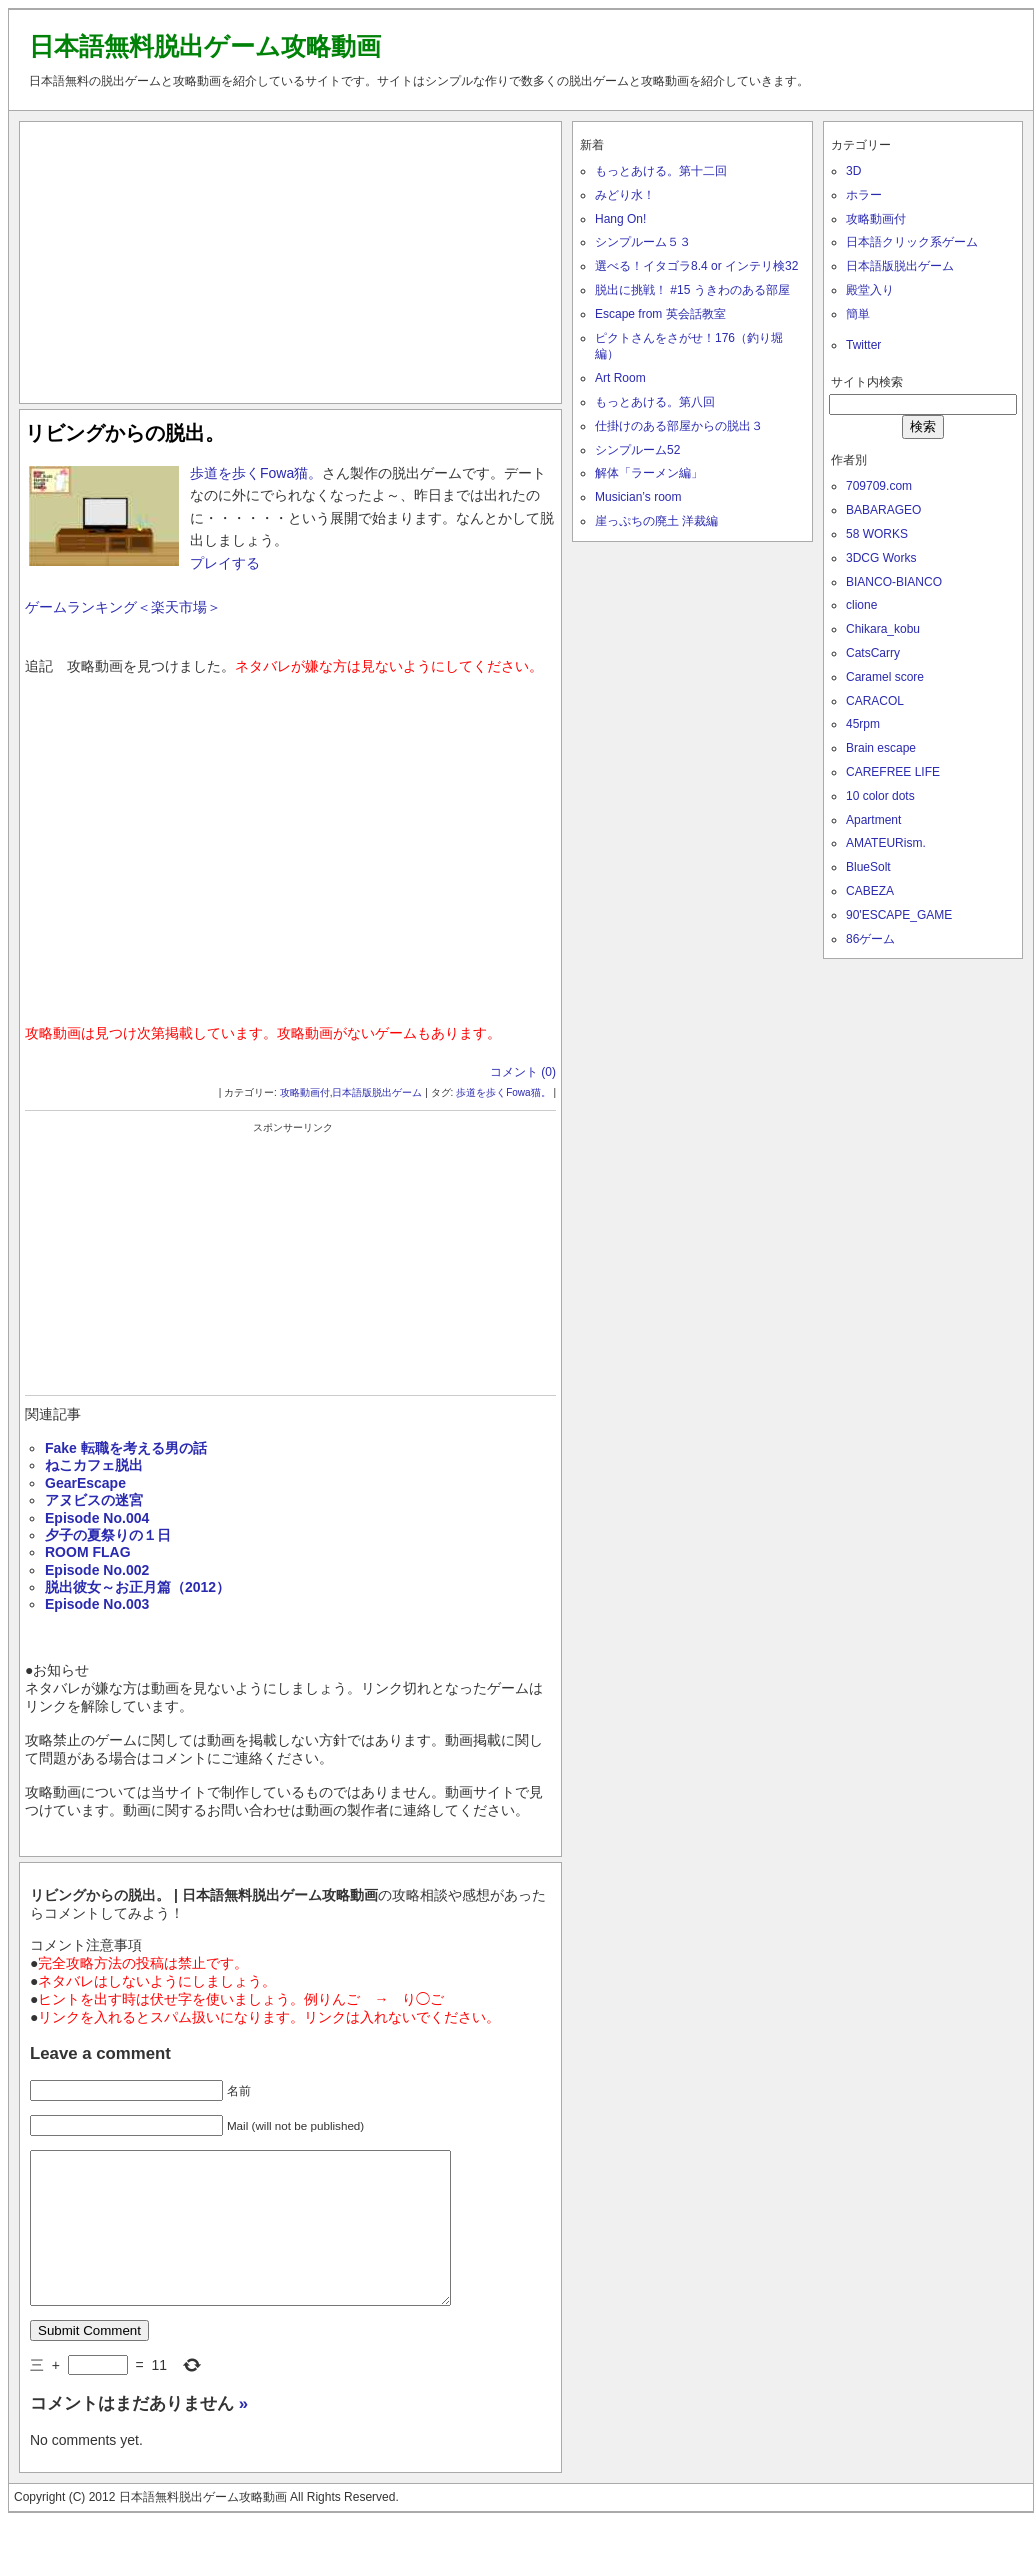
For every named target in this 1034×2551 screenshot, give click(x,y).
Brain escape (881, 748)
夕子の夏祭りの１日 (108, 1535)
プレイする (225, 563)
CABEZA (870, 891)
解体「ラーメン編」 (649, 473)
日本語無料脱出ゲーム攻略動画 (205, 46)
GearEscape (85, 1483)
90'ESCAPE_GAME (899, 915)
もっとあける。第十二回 (661, 171)
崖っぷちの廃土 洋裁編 (656, 521)
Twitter (863, 345)
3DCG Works (881, 558)
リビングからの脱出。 (125, 433)
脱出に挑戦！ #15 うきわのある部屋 (692, 290)
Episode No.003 (97, 1604)
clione (861, 605)
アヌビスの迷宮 (94, 1500)
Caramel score (885, 677)
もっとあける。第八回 (655, 402)
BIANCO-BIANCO (894, 582)
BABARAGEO (883, 510)
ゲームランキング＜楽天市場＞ (123, 607)
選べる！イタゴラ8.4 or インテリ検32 (696, 266)
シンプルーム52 (637, 450)
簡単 (858, 314)
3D (853, 171)
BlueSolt (868, 867)
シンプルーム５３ (643, 242)
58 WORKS (877, 534)
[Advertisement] (290, 258)
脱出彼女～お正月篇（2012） (137, 1587)
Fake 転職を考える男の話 (126, 1448)
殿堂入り (870, 290)
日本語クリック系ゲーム (912, 242)
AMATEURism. (886, 843)
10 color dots (880, 796)
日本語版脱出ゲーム (377, 1092)
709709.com (879, 486)
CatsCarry (873, 653)
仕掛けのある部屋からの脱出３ (679, 426)
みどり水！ (625, 195)
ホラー (864, 195)
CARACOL (875, 701)
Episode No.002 (97, 1570)
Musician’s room (638, 497)
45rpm (863, 724)
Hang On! (620, 219)
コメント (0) (523, 1072)
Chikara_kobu (883, 629)
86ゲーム (870, 939)
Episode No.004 (97, 1518)
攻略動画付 (305, 1092)
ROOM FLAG (88, 1552)
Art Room (620, 378)
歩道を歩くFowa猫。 (256, 473)
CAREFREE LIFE (893, 772)
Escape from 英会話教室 (660, 314)
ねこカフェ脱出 (94, 1465)
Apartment (873, 820)
